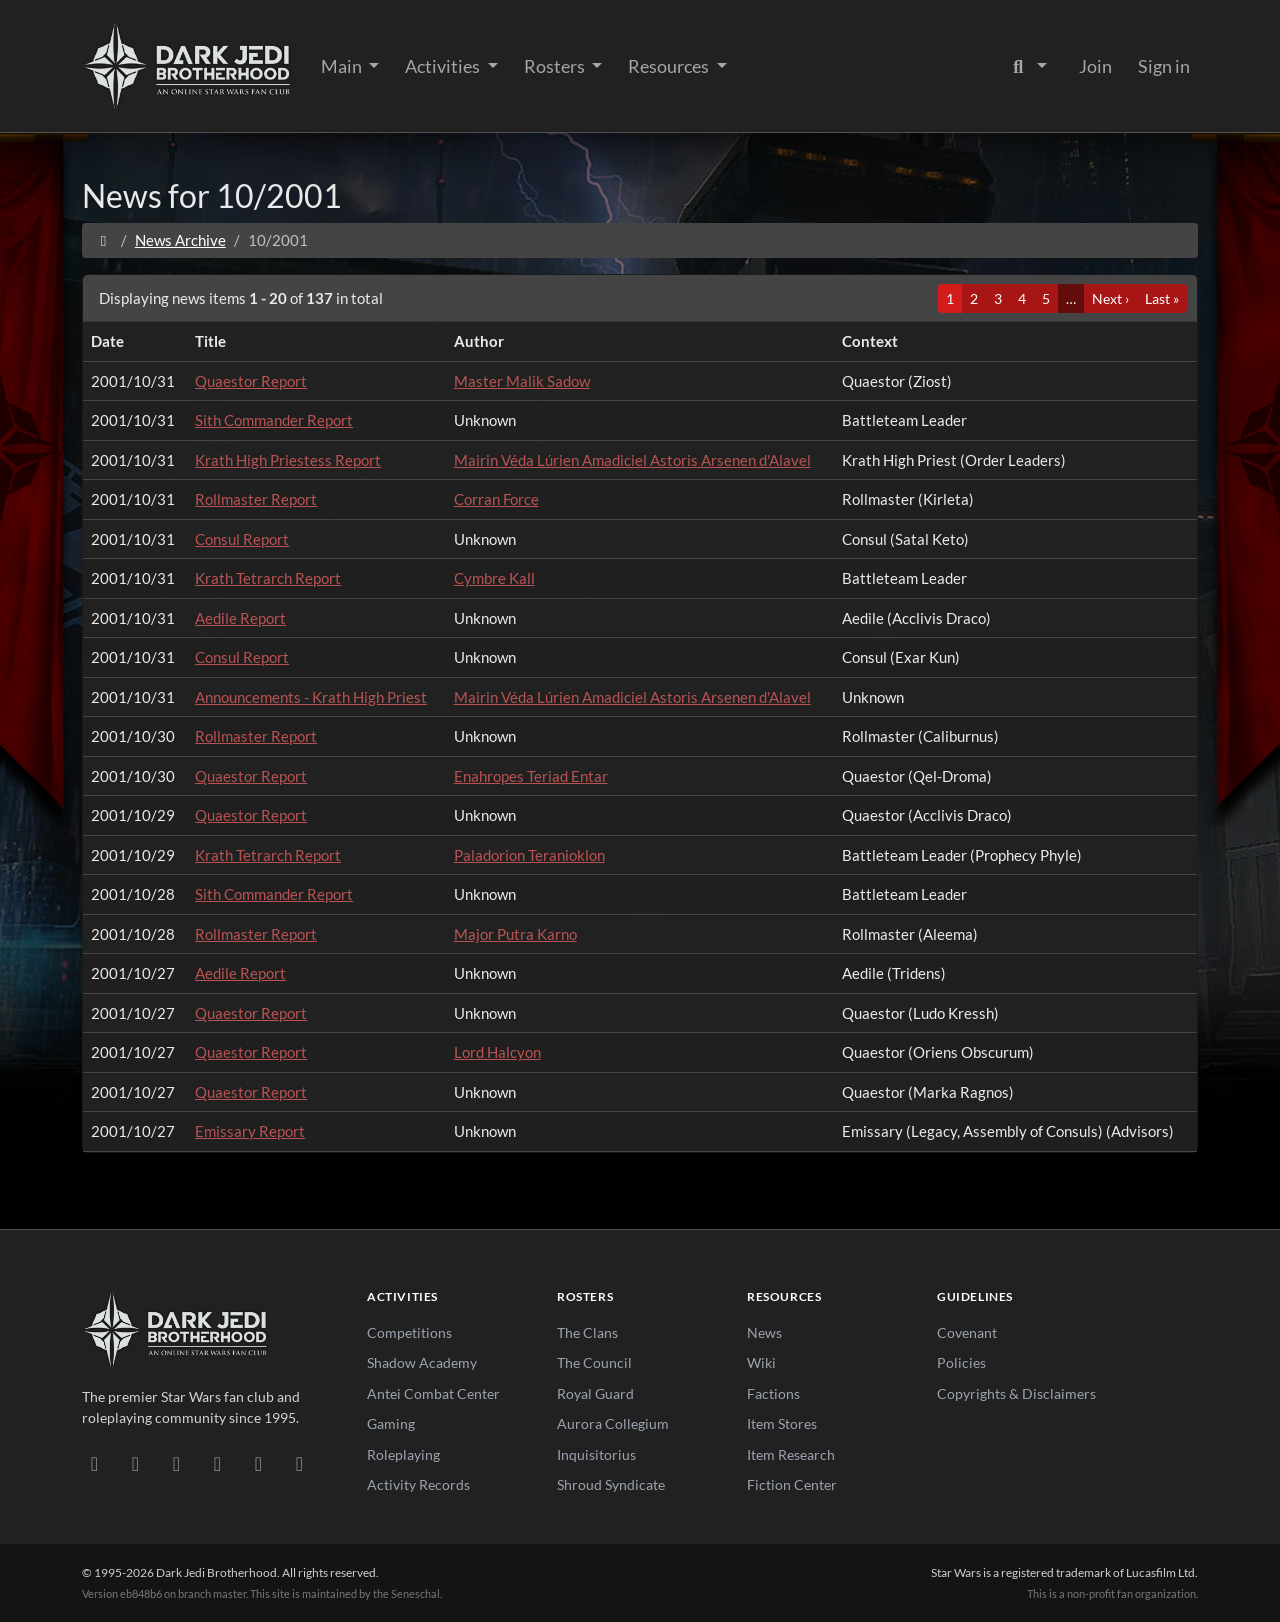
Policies (961, 1362)
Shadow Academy (422, 1362)
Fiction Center (792, 1484)
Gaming (391, 1423)
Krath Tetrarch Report (268, 578)
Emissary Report (250, 1131)
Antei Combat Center (433, 1393)
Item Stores (782, 1423)
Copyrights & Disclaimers (1016, 1393)
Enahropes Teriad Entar (531, 776)
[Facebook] (176, 1463)
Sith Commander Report (274, 420)
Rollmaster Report (256, 499)
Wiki (761, 1362)
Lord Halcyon (497, 1052)
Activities (444, 66)
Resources (670, 66)
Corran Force (496, 499)
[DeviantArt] (135, 1463)
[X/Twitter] (258, 1463)
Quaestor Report (251, 381)
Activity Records (418, 1484)
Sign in (1164, 66)
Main (343, 66)
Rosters (556, 66)
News (764, 1332)
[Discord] (94, 1463)
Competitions (409, 1332)
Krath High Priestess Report (288, 460)
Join (1095, 66)
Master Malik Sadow (522, 381)
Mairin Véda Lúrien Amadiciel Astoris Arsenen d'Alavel (632, 460)
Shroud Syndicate (611, 1484)
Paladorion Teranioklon (529, 855)
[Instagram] (217, 1463)
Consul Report (242, 539)
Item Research (791, 1454)
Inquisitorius (596, 1454)
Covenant (967, 1332)
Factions (773, 1393)
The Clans (587, 1332)
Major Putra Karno (515, 934)
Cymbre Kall (494, 578)
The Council (594, 1362)
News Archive (180, 240)
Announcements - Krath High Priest (311, 697)
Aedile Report (240, 618)
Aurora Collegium (613, 1423)
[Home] (103, 240)
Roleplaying (403, 1454)
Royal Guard (595, 1393)
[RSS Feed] (299, 1463)
